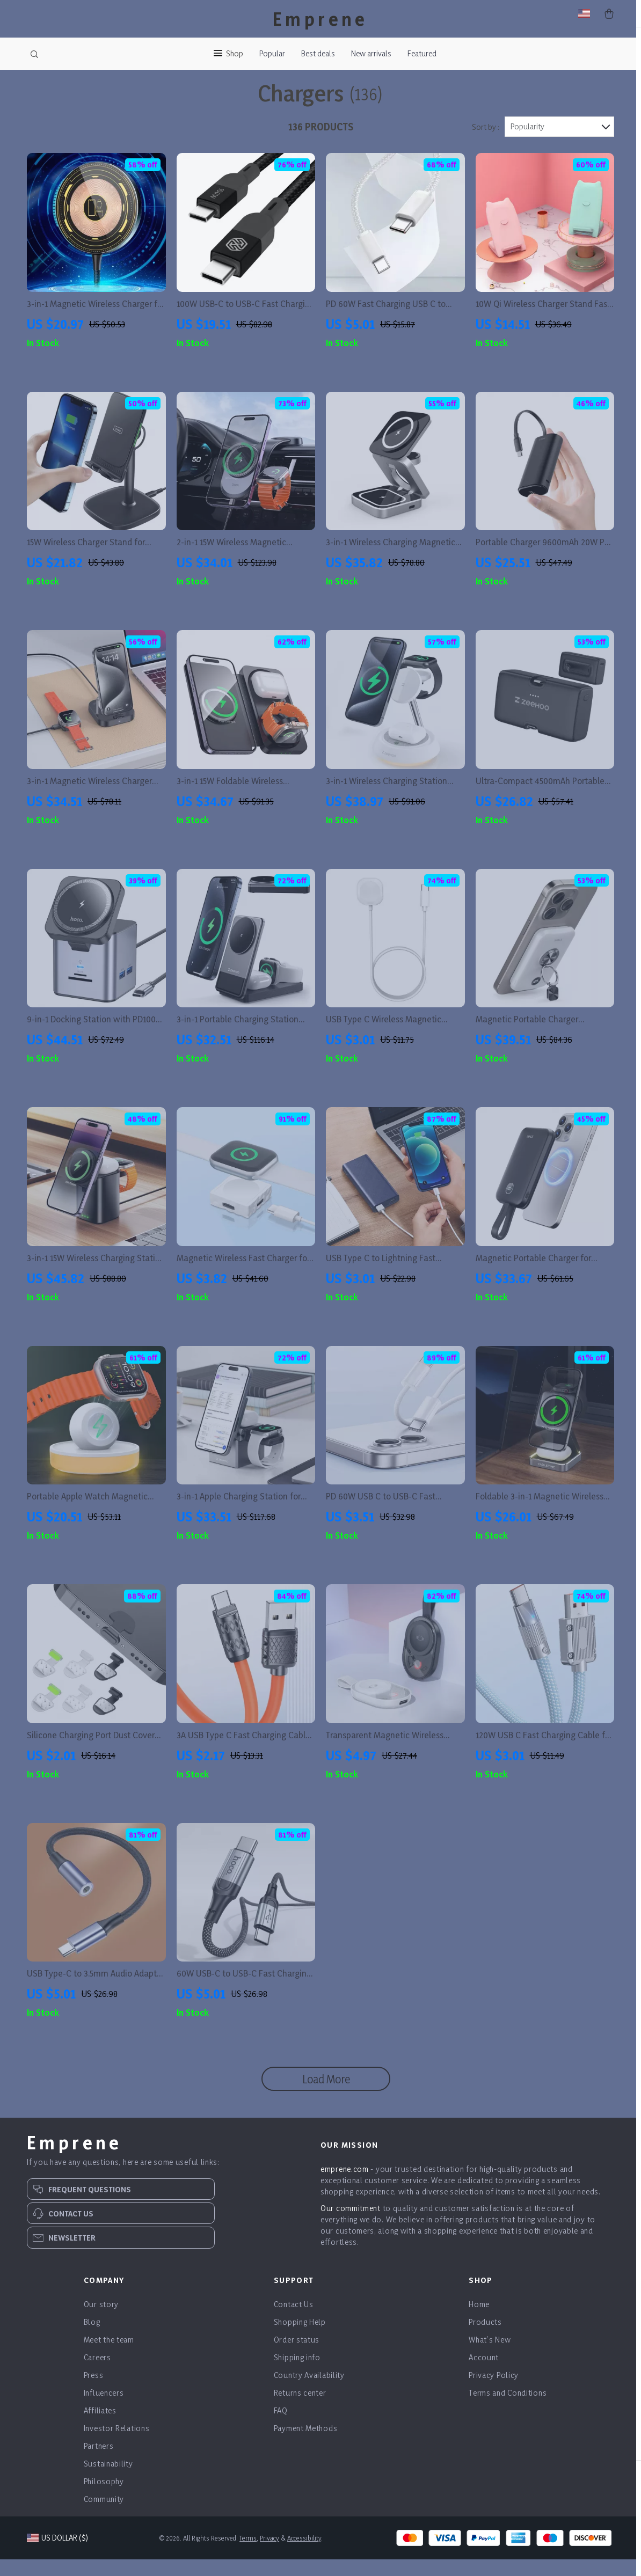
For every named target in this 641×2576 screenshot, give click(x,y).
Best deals (318, 53)
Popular (272, 53)
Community (104, 2516)
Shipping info (297, 2374)
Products (485, 2338)
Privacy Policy (494, 2392)
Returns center (300, 2409)
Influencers (104, 2409)
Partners (99, 2462)
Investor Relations (117, 2445)
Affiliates (100, 2427)
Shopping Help (300, 2338)
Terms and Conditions (508, 2409)
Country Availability (309, 2392)
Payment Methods (306, 2445)
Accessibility (304, 2554)
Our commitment (350, 2225)
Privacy (269, 2554)
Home (479, 2321)
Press (94, 2392)
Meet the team (109, 2356)
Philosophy (104, 2498)
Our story (101, 2321)
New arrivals (371, 53)
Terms (248, 2554)
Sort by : (485, 143)
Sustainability (108, 2480)
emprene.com (344, 2185)
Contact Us (294, 2321)
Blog (92, 2338)
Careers (97, 2374)
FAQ (281, 2427)
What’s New (490, 2356)
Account (484, 2374)
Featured (421, 53)
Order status (296, 2356)
